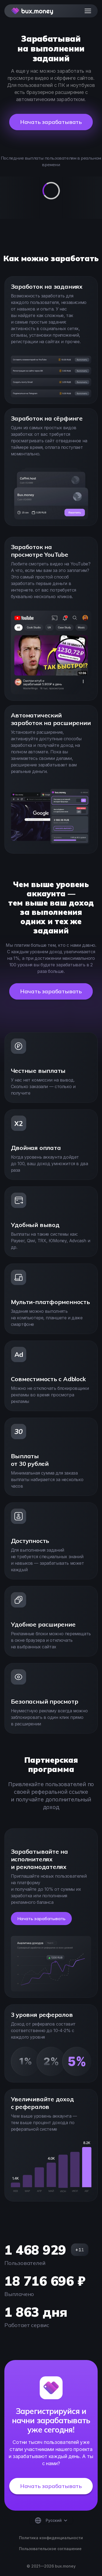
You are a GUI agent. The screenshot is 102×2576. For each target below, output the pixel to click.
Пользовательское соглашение (50, 2548)
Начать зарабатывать (51, 121)
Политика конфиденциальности (51, 2537)
